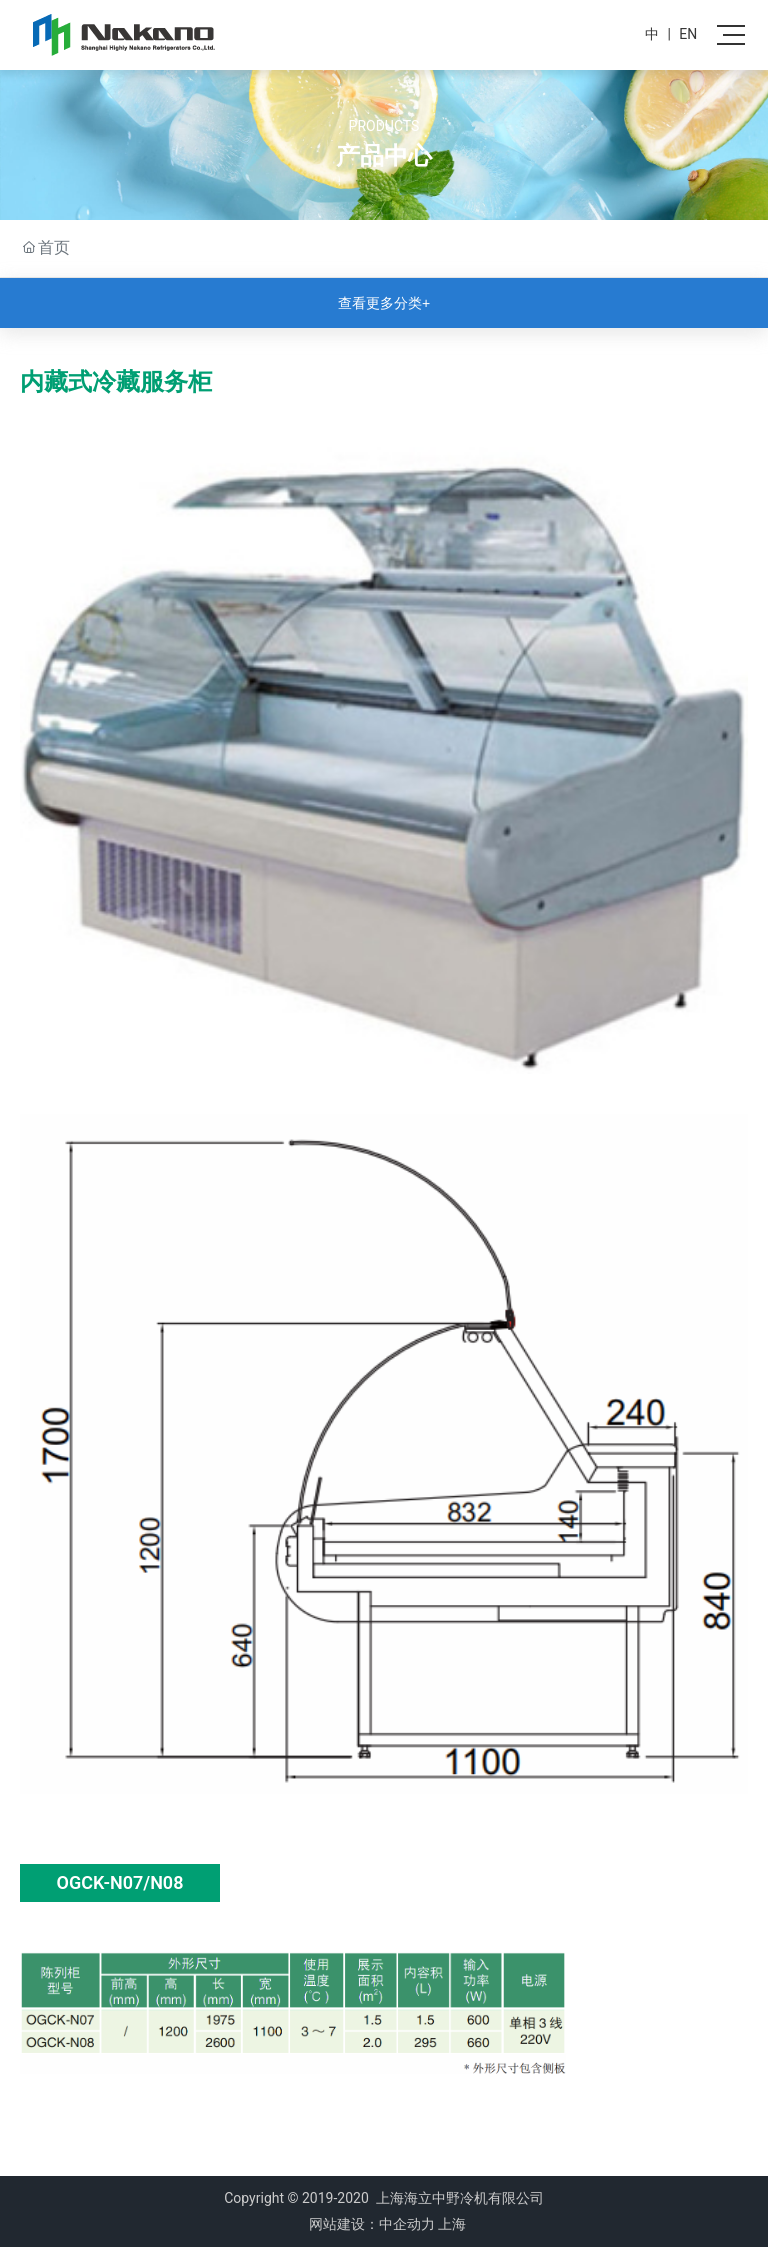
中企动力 (407, 2224)
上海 (452, 2224)
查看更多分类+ (384, 303)
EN (688, 34)
